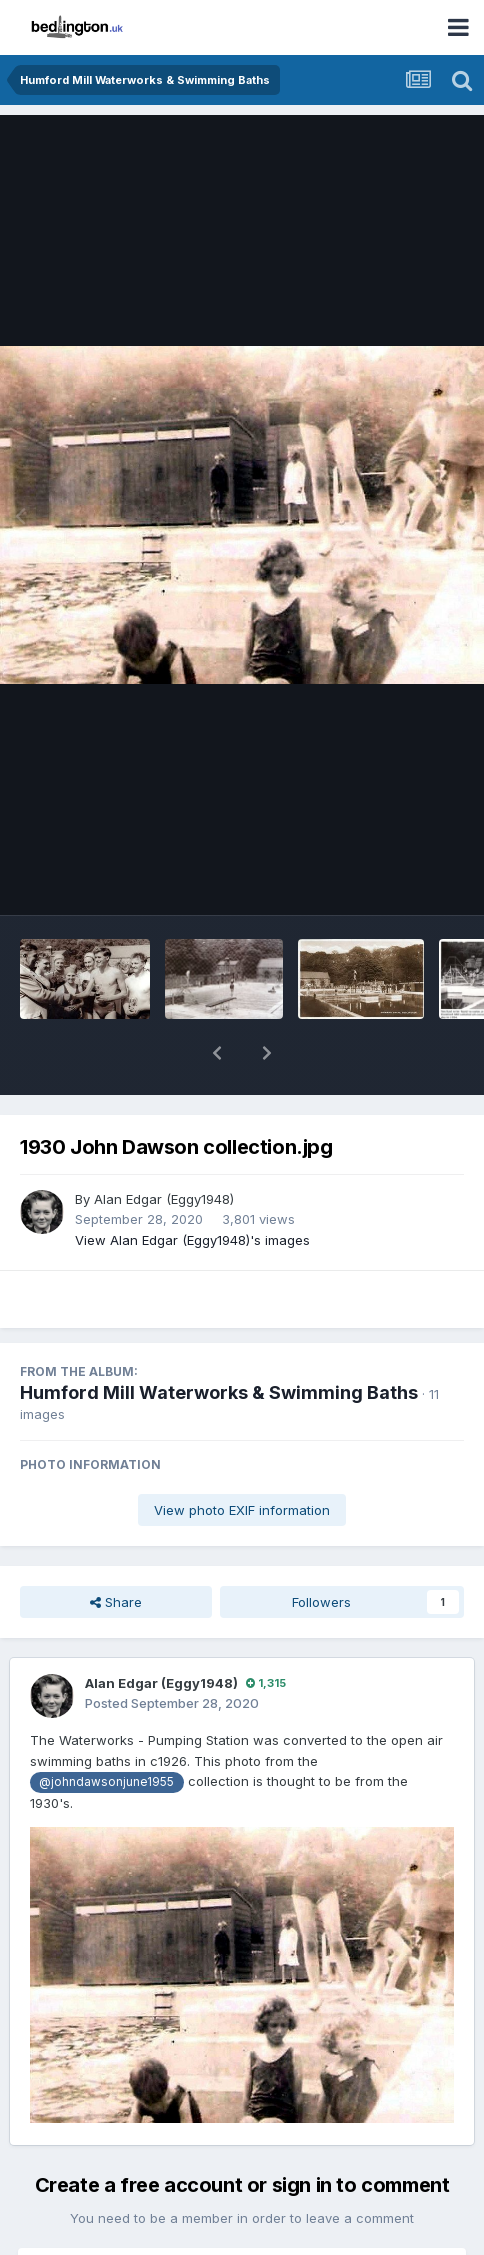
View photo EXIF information (242, 1458)
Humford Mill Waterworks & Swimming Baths (219, 1340)
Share (116, 1550)
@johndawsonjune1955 (106, 1730)
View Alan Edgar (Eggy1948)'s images (192, 1188)
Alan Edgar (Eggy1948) (164, 1147)
